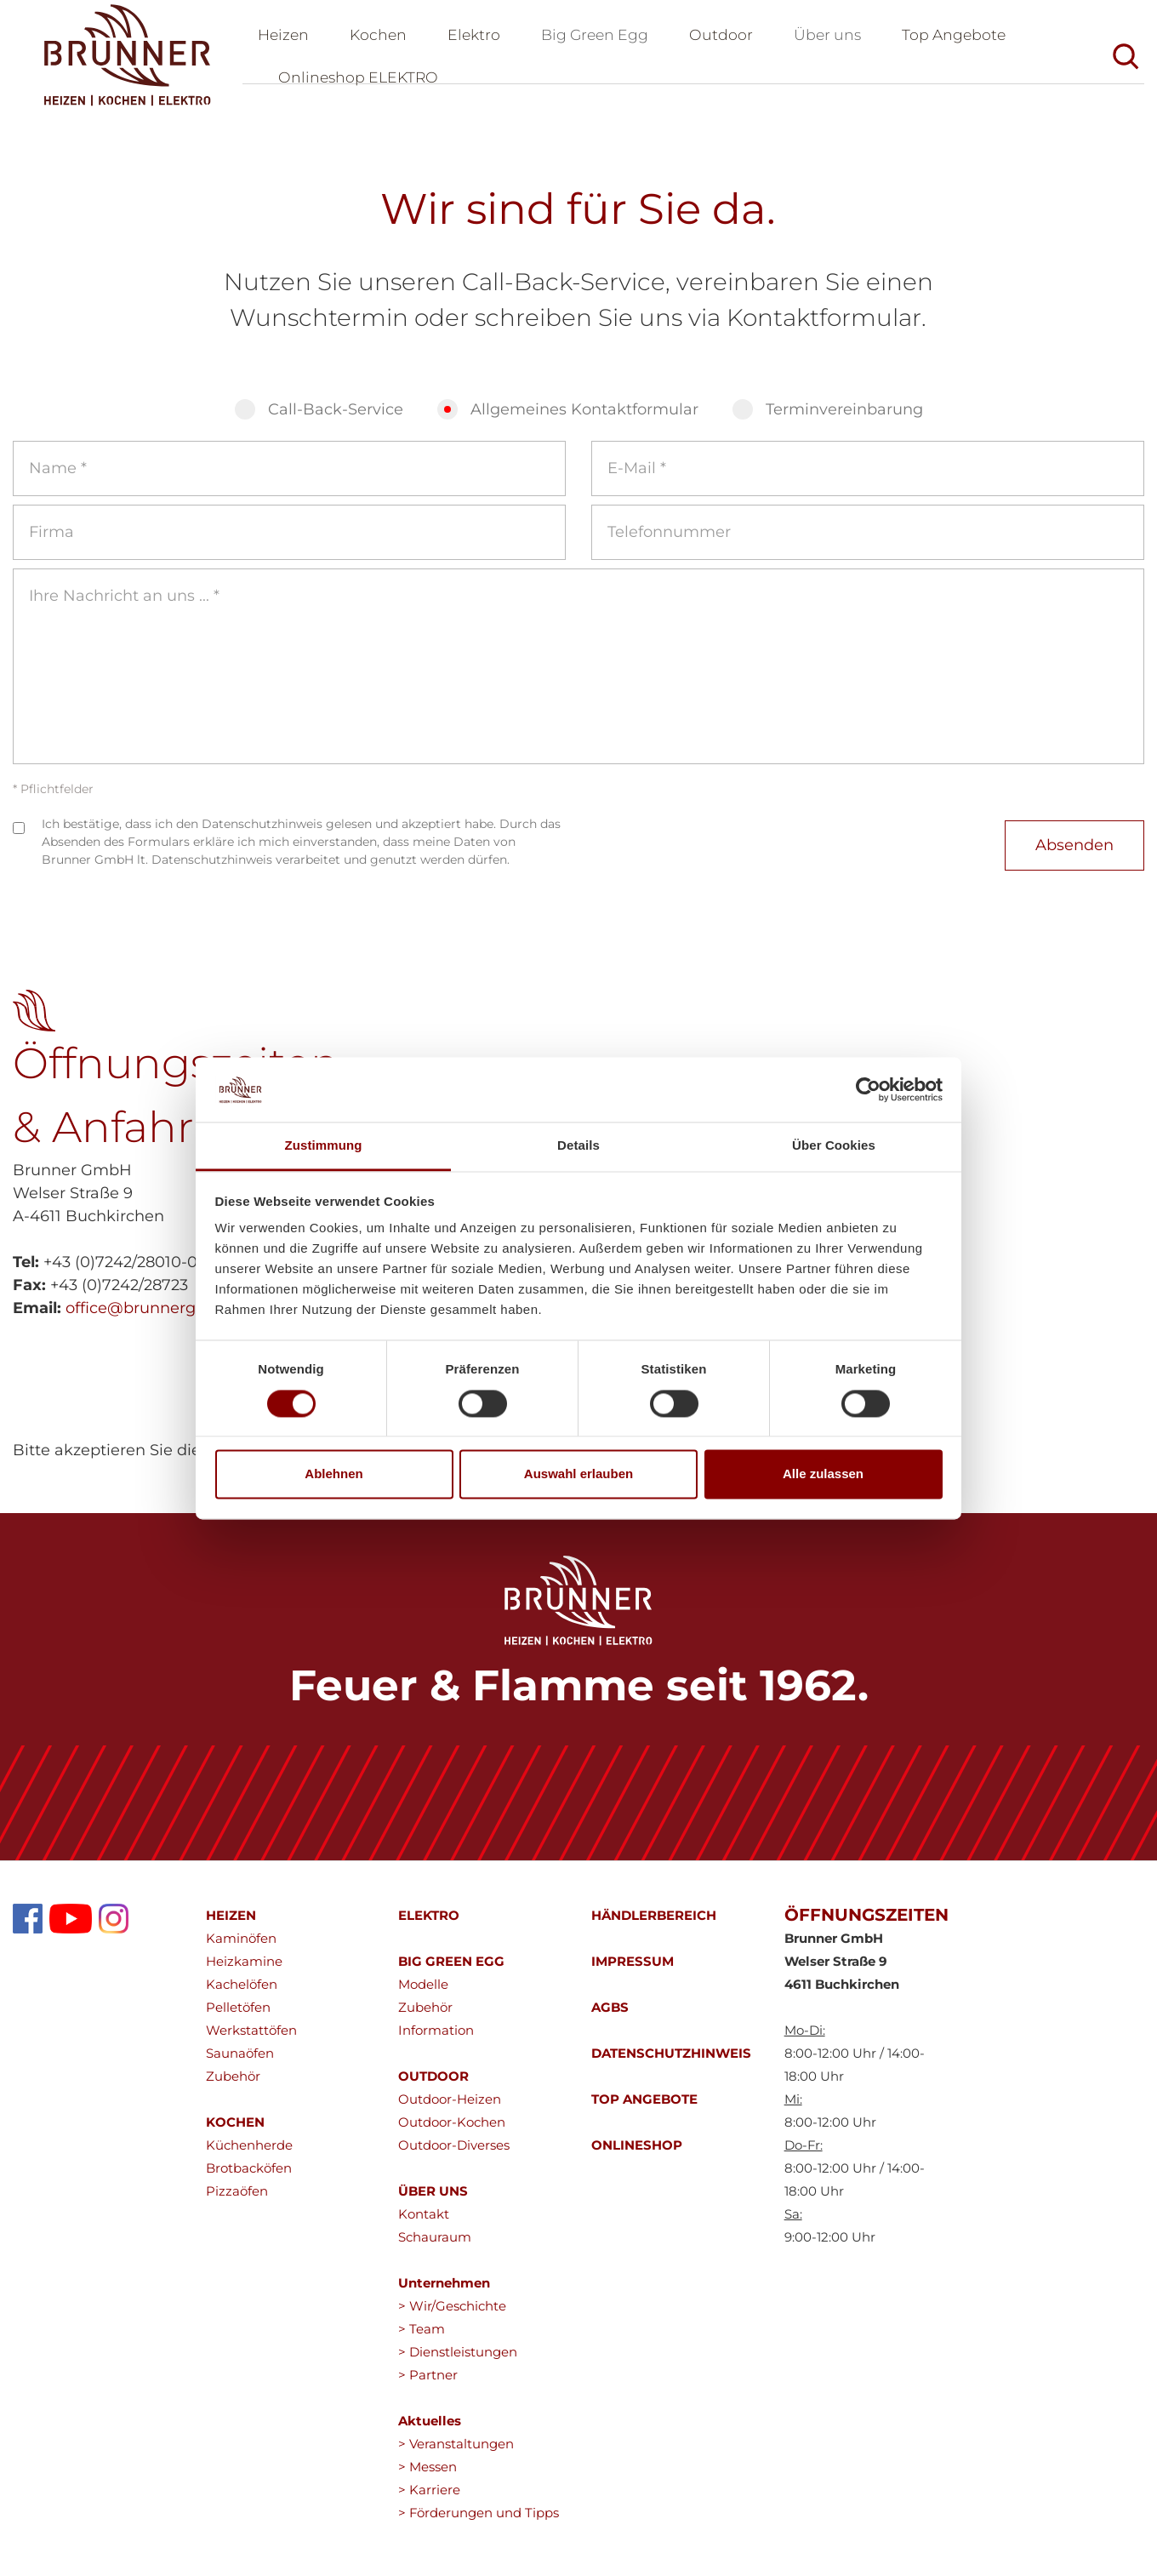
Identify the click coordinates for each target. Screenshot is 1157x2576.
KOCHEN (235, 2131)
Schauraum (434, 2246)
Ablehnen (333, 1474)
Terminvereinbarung (844, 418)
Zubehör (233, 2085)
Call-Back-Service (335, 418)
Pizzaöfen (237, 2200)
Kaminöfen (241, 1947)
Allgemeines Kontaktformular (584, 418)
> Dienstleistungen (457, 2361)
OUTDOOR (433, 2085)
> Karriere (429, 2499)
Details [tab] (578, 1146)
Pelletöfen (238, 2016)
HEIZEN (231, 1924)
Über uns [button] (840, 39)
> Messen (427, 2476)
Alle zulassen (823, 1474)
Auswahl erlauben (578, 1474)
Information (436, 2039)
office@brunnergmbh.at (158, 1317)
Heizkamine (244, 1970)
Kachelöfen (241, 1993)
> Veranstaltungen (456, 2453)
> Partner (428, 2384)
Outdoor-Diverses (454, 2154)
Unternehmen (444, 2292)
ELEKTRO (428, 1924)
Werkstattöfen (251, 2039)
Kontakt (423, 2223)
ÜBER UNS (433, 2200)
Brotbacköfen (249, 2177)
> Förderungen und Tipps (478, 2522)
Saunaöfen (240, 2062)
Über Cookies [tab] (833, 1146)
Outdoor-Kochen (451, 2131)
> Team (421, 2338)
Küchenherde (249, 2154)
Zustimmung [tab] (323, 1146)
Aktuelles (429, 2430)
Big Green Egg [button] (603, 39)
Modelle (423, 1993)
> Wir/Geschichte (452, 2315)
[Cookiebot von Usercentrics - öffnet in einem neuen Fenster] (868, 1089)
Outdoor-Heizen (449, 2108)
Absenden (1074, 854)
